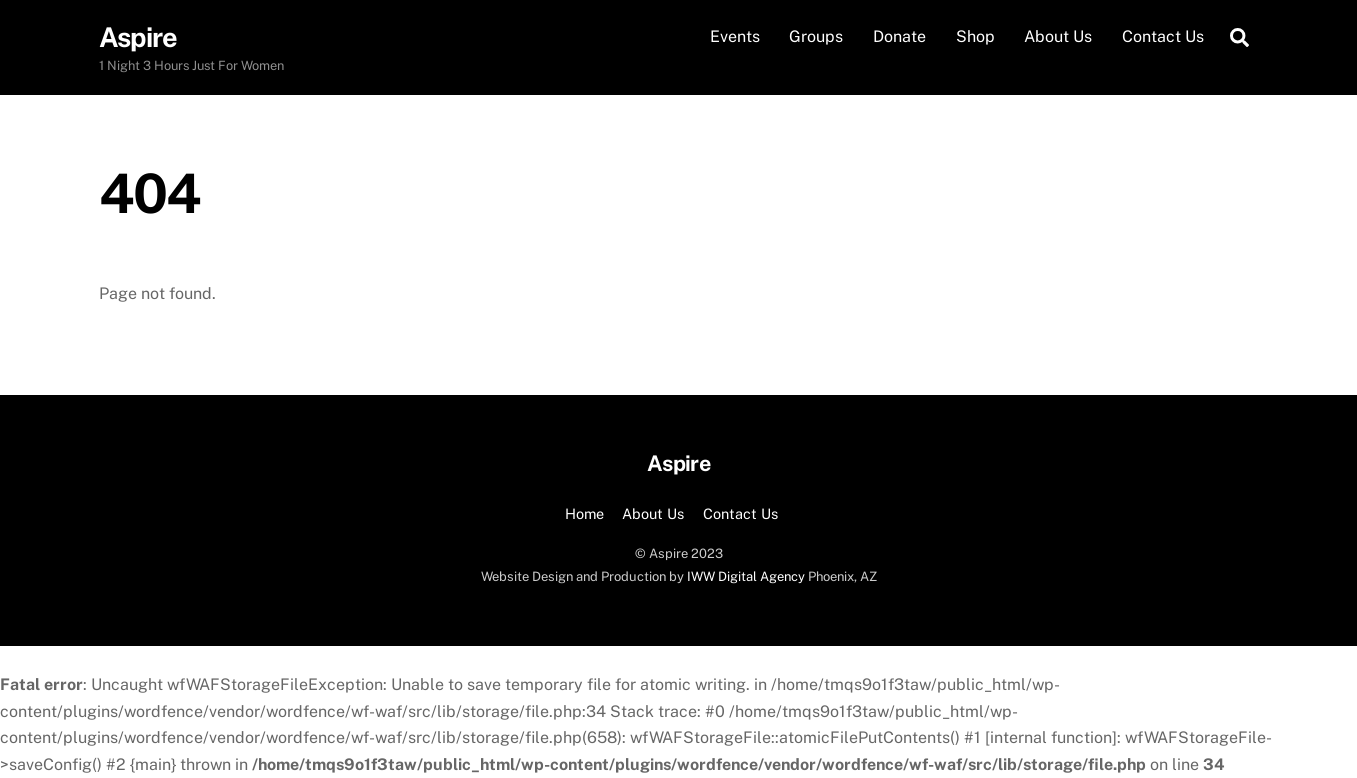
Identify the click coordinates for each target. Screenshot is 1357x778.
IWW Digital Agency (746, 576)
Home (584, 513)
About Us (1058, 36)
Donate (899, 36)
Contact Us (1163, 36)
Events (735, 36)
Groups (816, 36)
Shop (975, 36)
